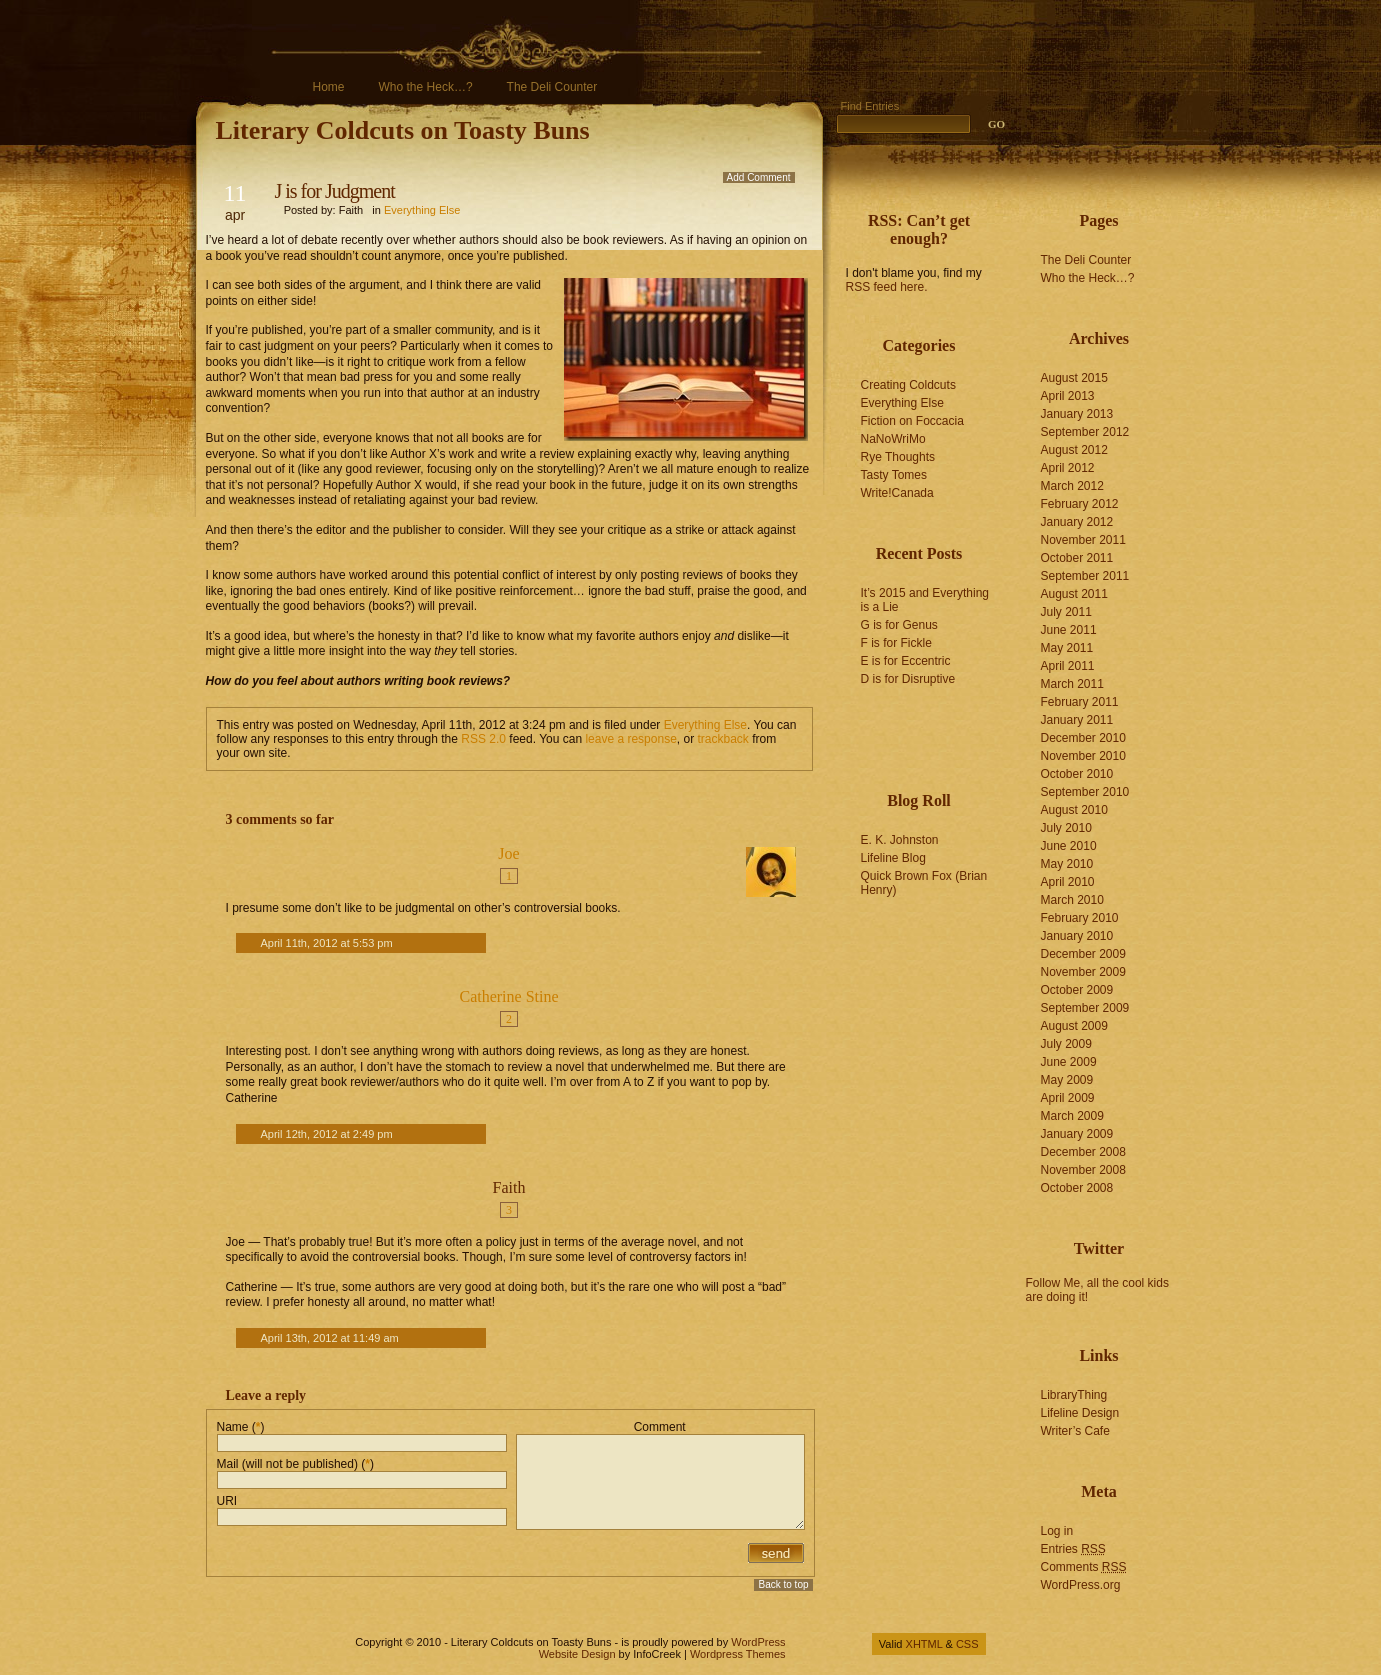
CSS (967, 1644)
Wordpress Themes (738, 1654)
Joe (508, 853)
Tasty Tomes (894, 475)
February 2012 (1080, 504)
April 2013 (1068, 396)
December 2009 (1083, 954)
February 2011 (1080, 702)
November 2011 (1083, 540)
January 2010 (1077, 936)
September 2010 (1085, 792)
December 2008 (1083, 1152)
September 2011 (1085, 576)
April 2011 (1068, 666)
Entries (1073, 1549)
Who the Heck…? (426, 87)
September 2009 (1085, 1008)
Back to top (783, 1584)
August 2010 (1074, 810)
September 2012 (1085, 432)
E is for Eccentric (906, 661)
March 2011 (1072, 684)
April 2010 (1068, 882)
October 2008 (1077, 1188)
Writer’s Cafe (1075, 1431)
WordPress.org (1081, 1585)
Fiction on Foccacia (912, 421)
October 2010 (1077, 774)
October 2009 (1077, 990)
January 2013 (1077, 414)
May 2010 (1067, 864)
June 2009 (1069, 1062)
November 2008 (1083, 1170)
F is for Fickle (896, 643)
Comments (1084, 1567)
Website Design (577, 1654)
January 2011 (1077, 720)
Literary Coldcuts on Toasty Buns (403, 130)
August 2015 (1074, 378)
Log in (1057, 1531)
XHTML (924, 1644)
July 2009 (1066, 1044)
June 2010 (1069, 846)
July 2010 (1066, 828)
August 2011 (1074, 594)
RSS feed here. (887, 287)
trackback (723, 739)
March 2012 (1072, 486)
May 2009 (1067, 1080)
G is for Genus (899, 625)
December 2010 (1083, 738)
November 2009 (1083, 972)
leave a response (630, 739)
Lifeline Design (1080, 1413)
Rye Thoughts (898, 457)
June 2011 (1069, 630)
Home (329, 87)
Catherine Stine (508, 996)
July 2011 (1066, 612)
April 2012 (1068, 468)
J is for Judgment (335, 191)
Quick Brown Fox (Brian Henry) (924, 883)
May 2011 (1067, 648)
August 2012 (1074, 450)
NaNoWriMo (893, 439)
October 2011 (1077, 558)
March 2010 (1072, 900)
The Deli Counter (552, 87)
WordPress (758, 1642)
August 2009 (1074, 1026)
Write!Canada (897, 493)
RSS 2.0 (483, 739)
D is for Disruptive (908, 679)
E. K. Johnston (900, 840)
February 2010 (1080, 918)
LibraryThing (1074, 1395)
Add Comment (759, 177)
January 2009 (1077, 1134)
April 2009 (1068, 1098)
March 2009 (1072, 1116)
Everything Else (422, 210)
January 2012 (1077, 522)
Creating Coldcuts (908, 385)
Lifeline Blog (893, 858)
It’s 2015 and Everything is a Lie (925, 600)
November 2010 (1083, 756)
